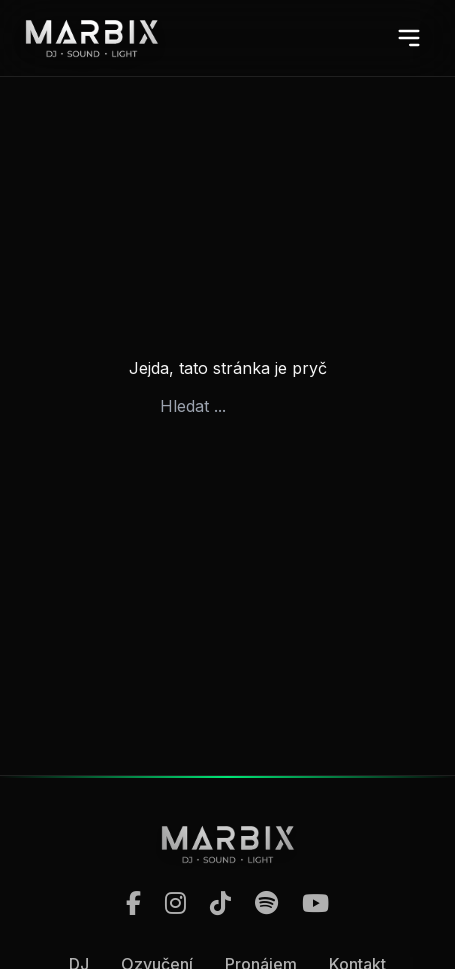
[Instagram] (175, 904)
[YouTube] (315, 904)
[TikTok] (220, 904)
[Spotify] (266, 904)
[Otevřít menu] (409, 38)
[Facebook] (133, 904)
